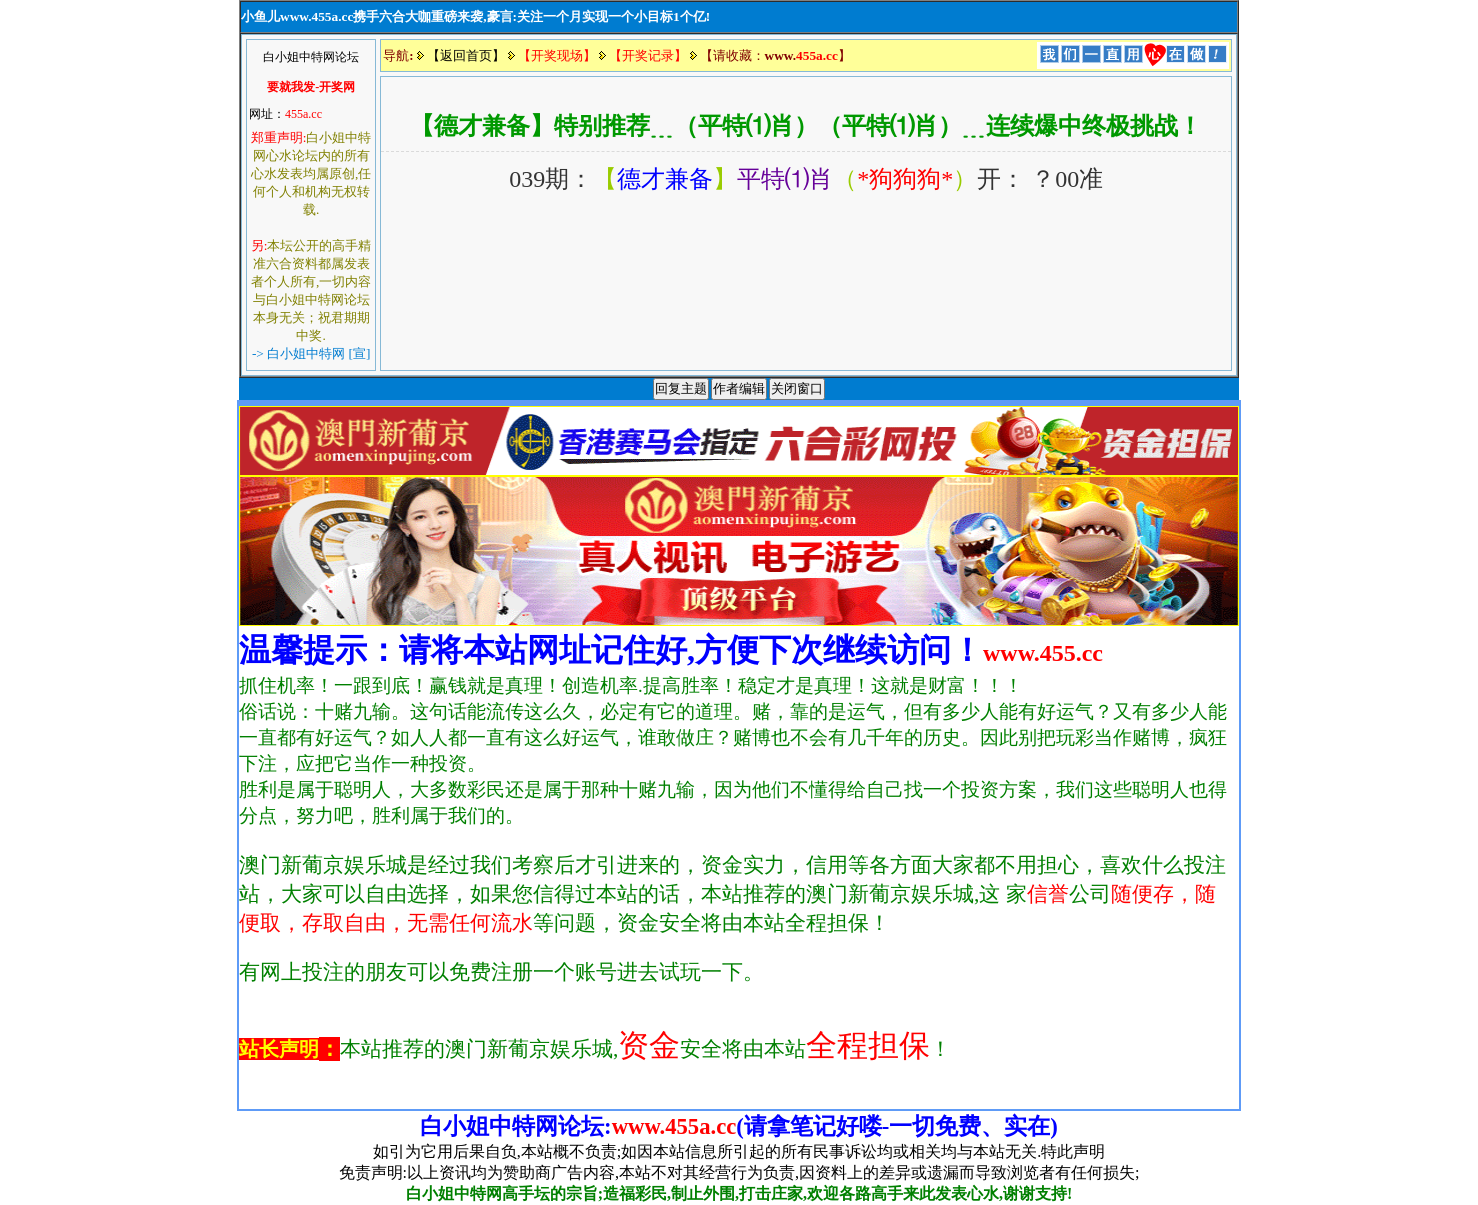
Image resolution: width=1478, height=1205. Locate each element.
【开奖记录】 (648, 55)
